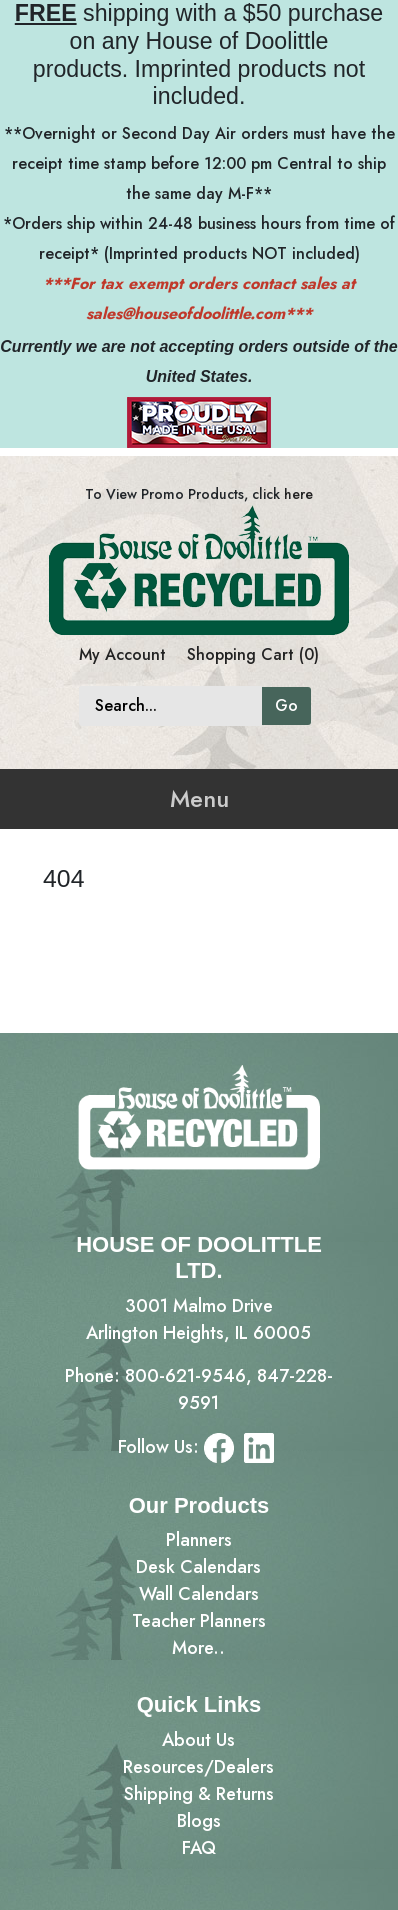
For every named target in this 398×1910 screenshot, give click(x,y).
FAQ (199, 1848)
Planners (199, 1540)
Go (286, 705)
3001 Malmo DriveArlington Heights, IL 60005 (198, 1319)
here (298, 494)
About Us (198, 1740)
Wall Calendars (199, 1594)
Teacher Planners (199, 1621)
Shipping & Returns (199, 1794)
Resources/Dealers (198, 1767)
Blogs (199, 1821)
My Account (122, 654)
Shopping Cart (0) (253, 654)
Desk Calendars (198, 1567)
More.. (198, 1648)
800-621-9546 (185, 1376)
